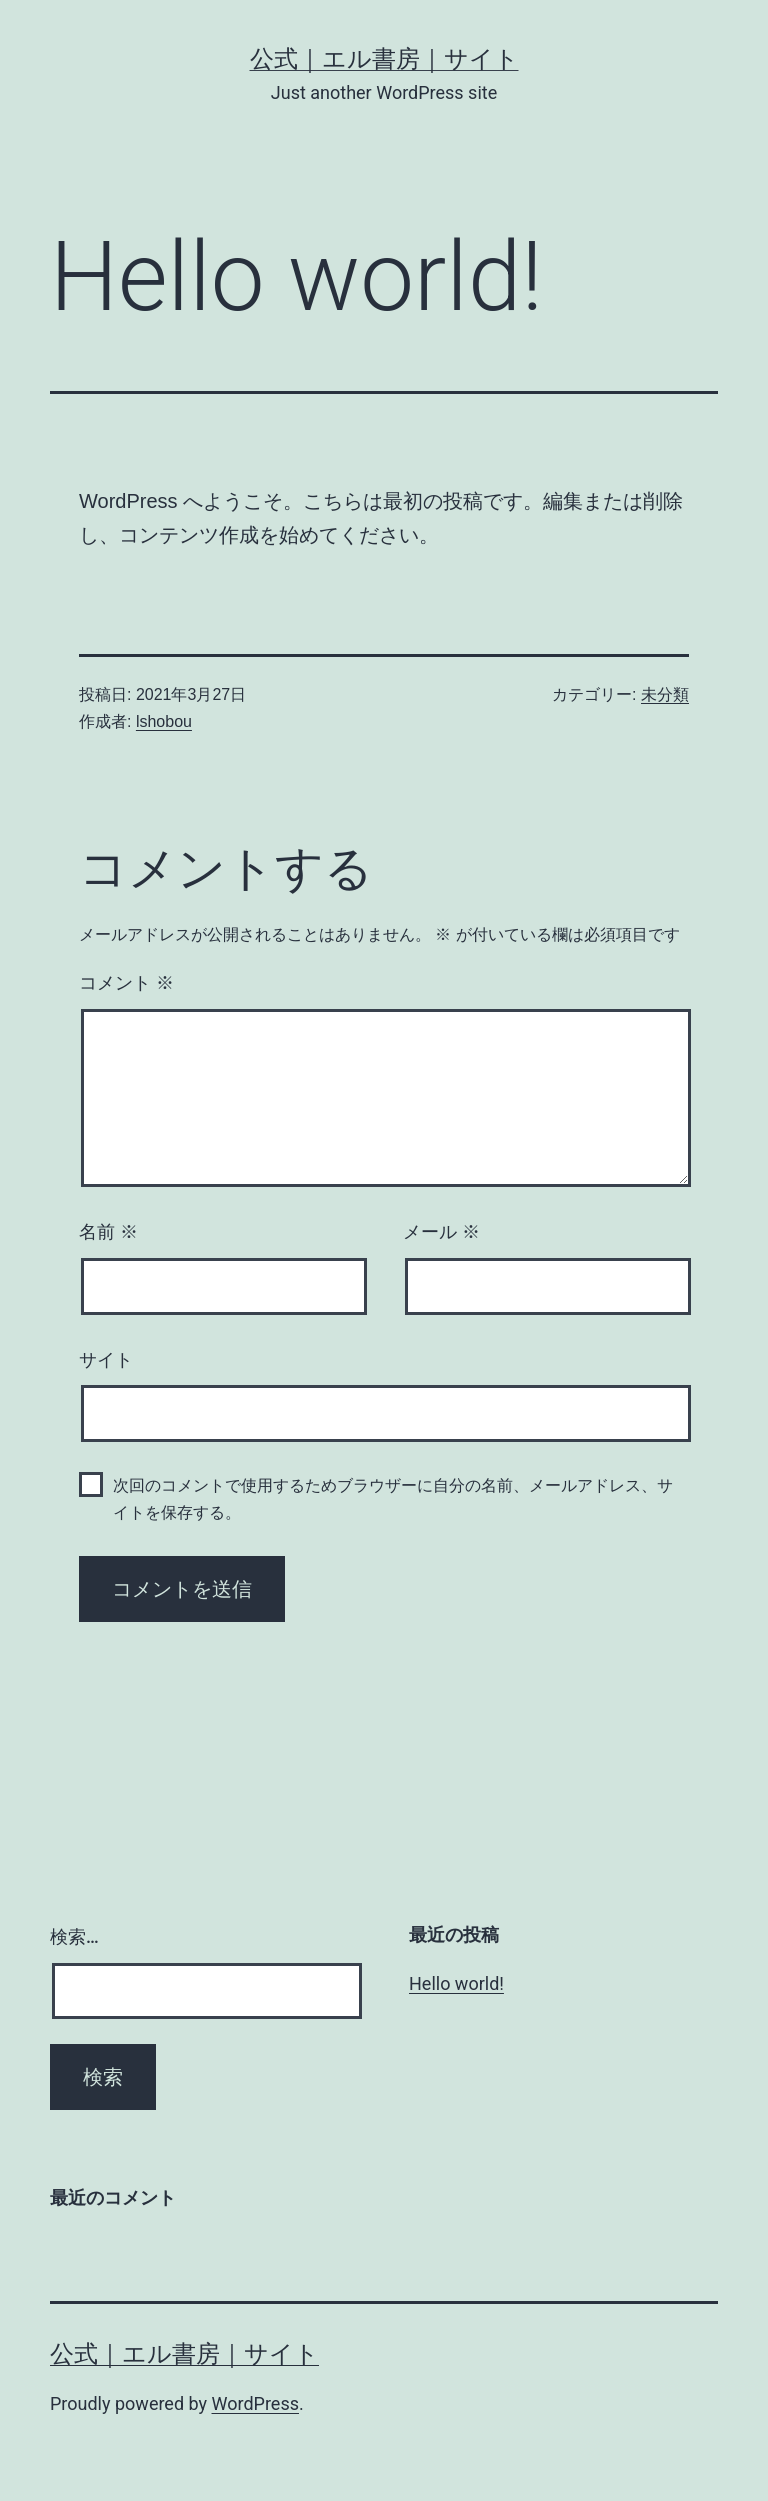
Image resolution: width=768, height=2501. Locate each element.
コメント (126, 983)
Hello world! (456, 1983)
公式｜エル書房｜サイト (384, 59)
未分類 (665, 694)
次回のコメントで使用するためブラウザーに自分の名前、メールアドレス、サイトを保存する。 (393, 1499)
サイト (106, 1360)
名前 (108, 1232)
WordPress (255, 2403)
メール (441, 1232)
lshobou (164, 721)
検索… (74, 1936)
